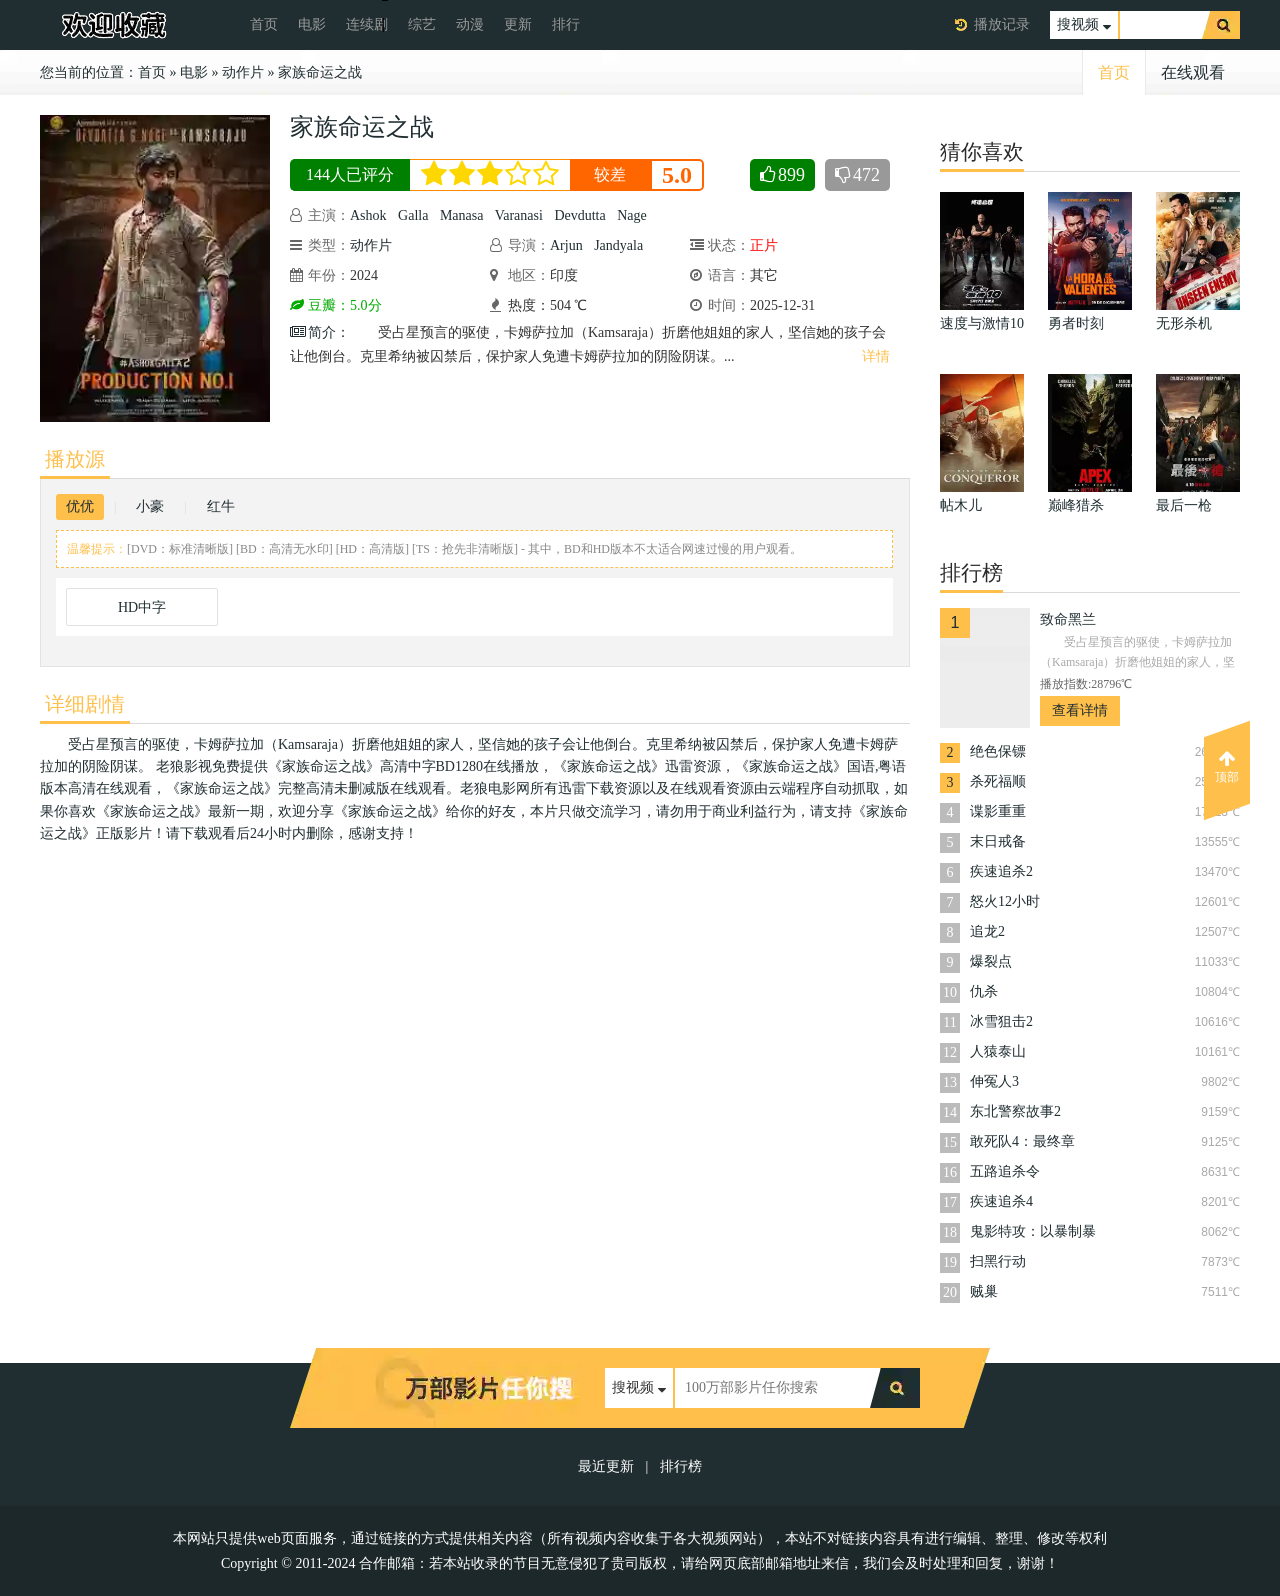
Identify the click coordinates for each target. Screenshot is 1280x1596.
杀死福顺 (998, 781)
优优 (80, 506)
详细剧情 (85, 704)
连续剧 (367, 24)
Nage (632, 215)
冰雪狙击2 (1001, 1021)
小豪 (150, 506)
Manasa (462, 215)
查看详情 (1080, 710)
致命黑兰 (1068, 619)
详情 (876, 356)
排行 (566, 24)
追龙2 (987, 931)
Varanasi (519, 215)
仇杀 (984, 991)
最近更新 (606, 1466)
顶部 (1227, 767)
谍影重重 (998, 811)
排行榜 (681, 1466)
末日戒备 (998, 841)
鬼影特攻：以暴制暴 (1033, 1231)
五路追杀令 (1005, 1171)
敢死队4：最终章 (1022, 1141)
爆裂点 (991, 961)
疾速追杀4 (1001, 1201)
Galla (413, 215)
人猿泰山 (998, 1051)
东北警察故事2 (1015, 1111)
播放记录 (1002, 24)
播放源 (75, 459)
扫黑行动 (998, 1261)
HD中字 (142, 607)
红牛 (221, 506)
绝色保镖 (998, 751)
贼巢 (984, 1291)
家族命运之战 (320, 72)
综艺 (422, 24)
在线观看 (1193, 72)
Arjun (566, 245)
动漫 (470, 24)
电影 (312, 24)
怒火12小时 (1005, 901)
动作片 (243, 72)
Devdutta (579, 215)
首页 (264, 24)
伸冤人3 (994, 1081)
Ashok (368, 215)
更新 (518, 24)
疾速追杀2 (1001, 871)
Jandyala (618, 245)
